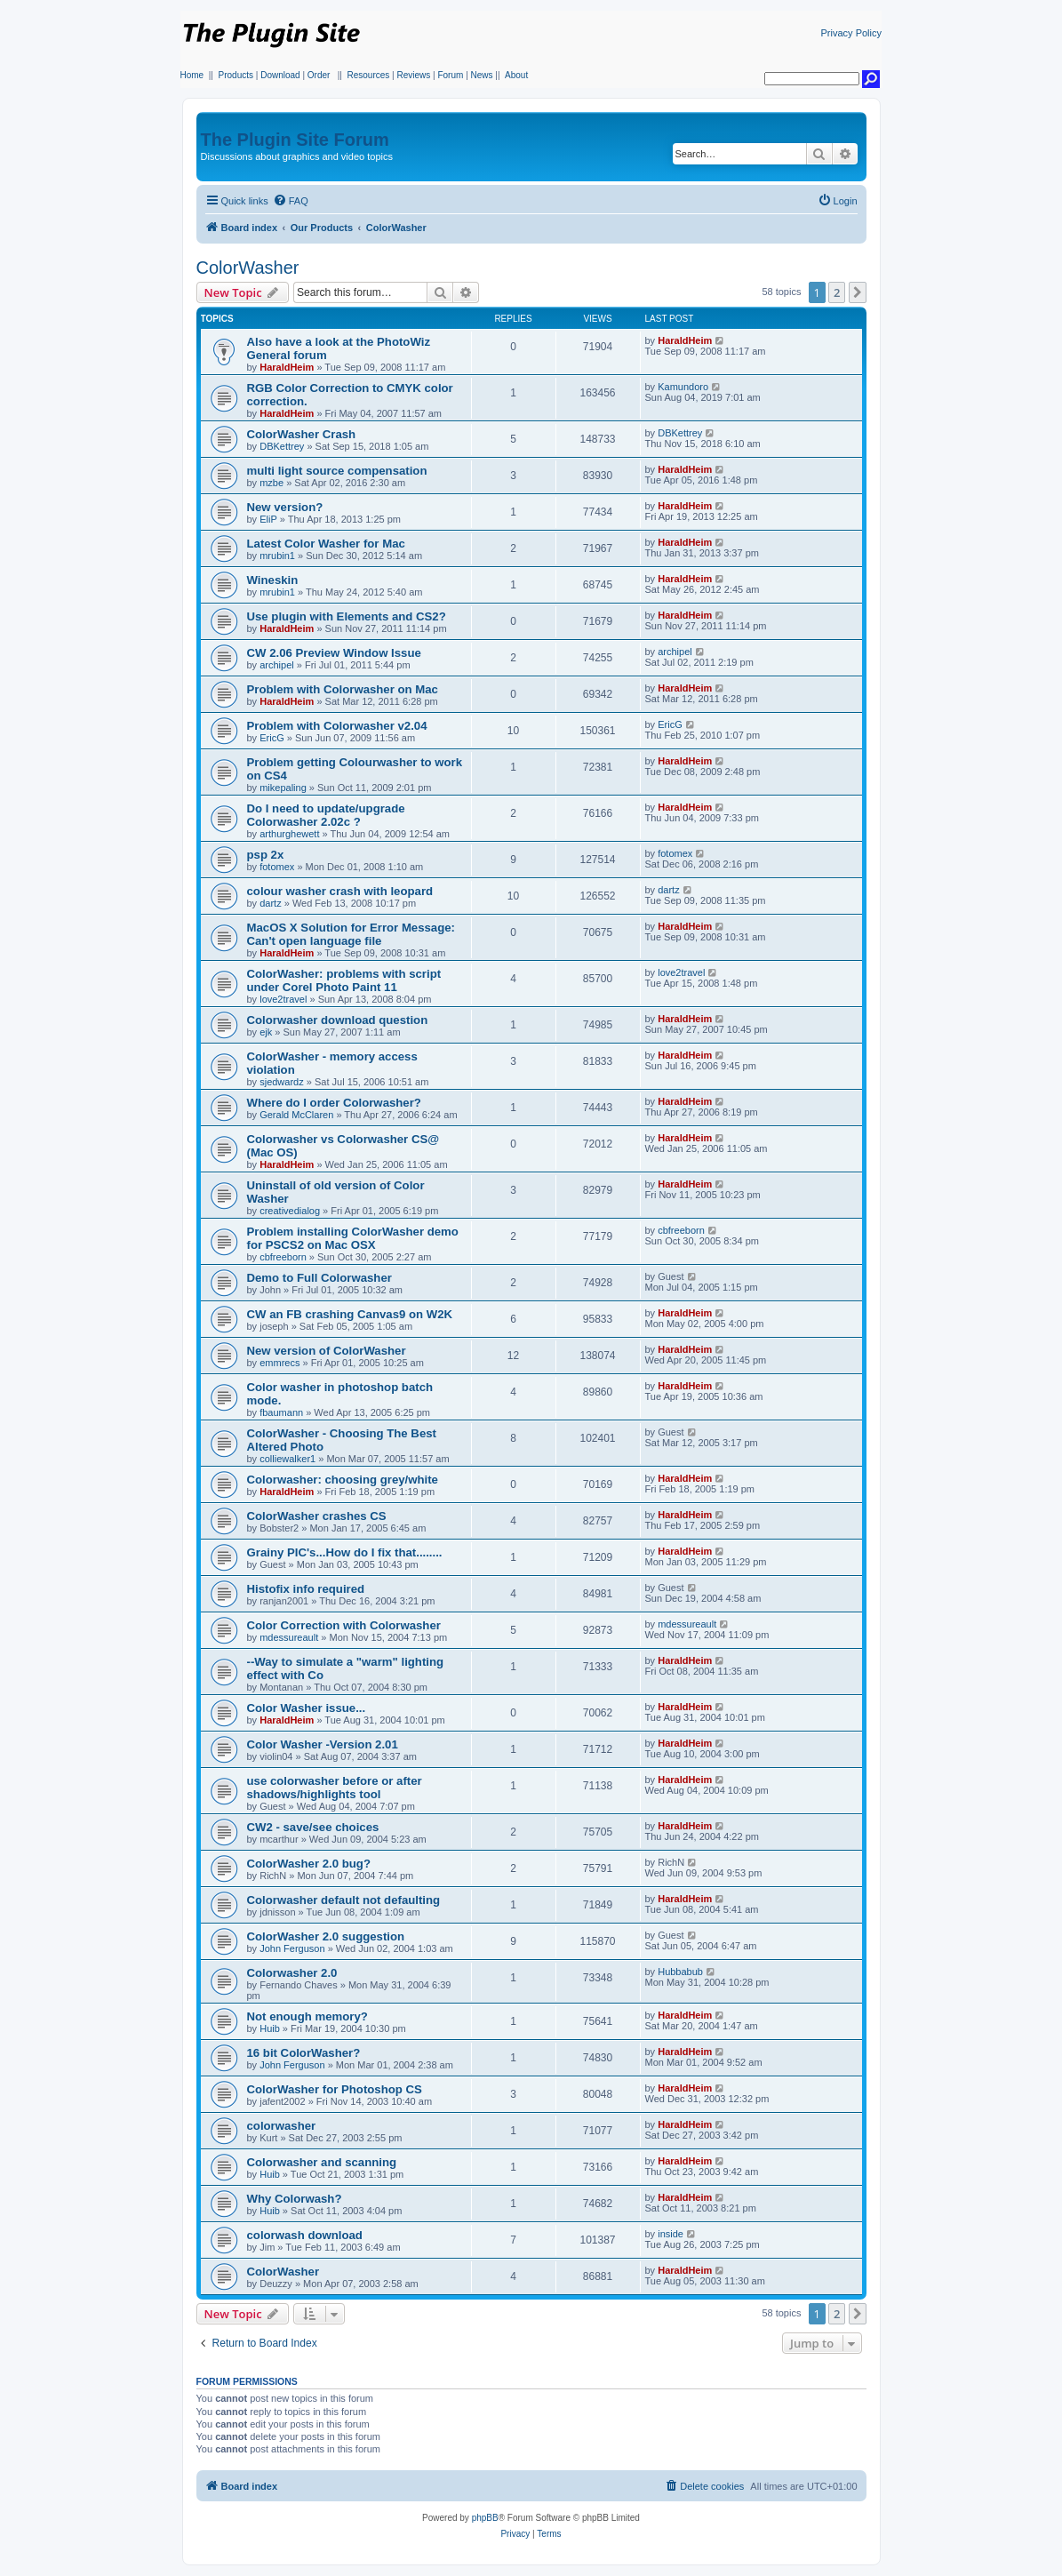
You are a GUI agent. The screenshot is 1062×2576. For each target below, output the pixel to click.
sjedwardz (282, 1081)
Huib (270, 2028)
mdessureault (289, 1637)
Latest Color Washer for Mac (326, 543)
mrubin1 (277, 555)
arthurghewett (289, 833)
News (482, 75)
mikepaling (283, 787)
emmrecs (279, 1362)
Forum (450, 75)
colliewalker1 (287, 1458)
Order (319, 75)
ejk (266, 1032)
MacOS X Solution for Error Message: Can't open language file (351, 934)
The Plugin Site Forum (295, 139)
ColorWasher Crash (301, 434)
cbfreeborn (283, 1257)
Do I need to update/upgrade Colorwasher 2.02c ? (326, 815)
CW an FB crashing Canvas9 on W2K (350, 1314)
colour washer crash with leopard (340, 891)
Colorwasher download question (337, 1020)
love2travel (283, 999)
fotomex (277, 866)
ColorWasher (247, 267)
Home (192, 75)
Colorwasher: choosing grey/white (342, 1479)
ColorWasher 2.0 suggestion (326, 1936)
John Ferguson (292, 1948)
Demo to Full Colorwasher (319, 1277)
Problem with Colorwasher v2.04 (337, 725)
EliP (268, 519)
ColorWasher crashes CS (317, 1516)
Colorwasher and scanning (322, 2162)
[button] (857, 292)
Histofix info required (306, 1589)
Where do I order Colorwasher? (334, 1102)
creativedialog (290, 1210)
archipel (277, 665)
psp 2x (265, 854)
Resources (368, 75)
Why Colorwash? (294, 2198)
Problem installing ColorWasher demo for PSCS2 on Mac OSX (353, 1238)
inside (670, 2233)
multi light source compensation (337, 470)
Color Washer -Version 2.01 (322, 1744)
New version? (285, 507)
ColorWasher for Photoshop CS (334, 2089)
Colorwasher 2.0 (292, 1973)
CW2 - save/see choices (313, 1827)
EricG (272, 737)
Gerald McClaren (296, 1114)
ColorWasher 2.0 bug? (309, 1863)
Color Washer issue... (306, 1708)
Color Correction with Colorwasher (344, 1625)
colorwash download (305, 2235)
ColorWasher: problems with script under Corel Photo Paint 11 (344, 980)
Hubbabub (680, 1971)
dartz (270, 903)
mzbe (271, 482)
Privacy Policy (851, 33)
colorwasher (281, 2125)
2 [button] (837, 292)
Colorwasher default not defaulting (344, 1900)
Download (279, 75)
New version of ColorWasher (326, 1350)
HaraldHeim (287, 367)
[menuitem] (290, 201)
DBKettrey (282, 446)
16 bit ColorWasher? (304, 2053)
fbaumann (281, 1412)
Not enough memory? (307, 2016)
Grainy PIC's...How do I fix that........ (345, 1552)
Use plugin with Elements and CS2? (346, 616)
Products (236, 75)
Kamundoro (683, 386)
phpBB (485, 2518)
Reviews (413, 75)
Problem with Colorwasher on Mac (342, 689)
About (516, 75)
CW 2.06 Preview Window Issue (334, 653)
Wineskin (273, 580)
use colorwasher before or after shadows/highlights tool (334, 1787)
